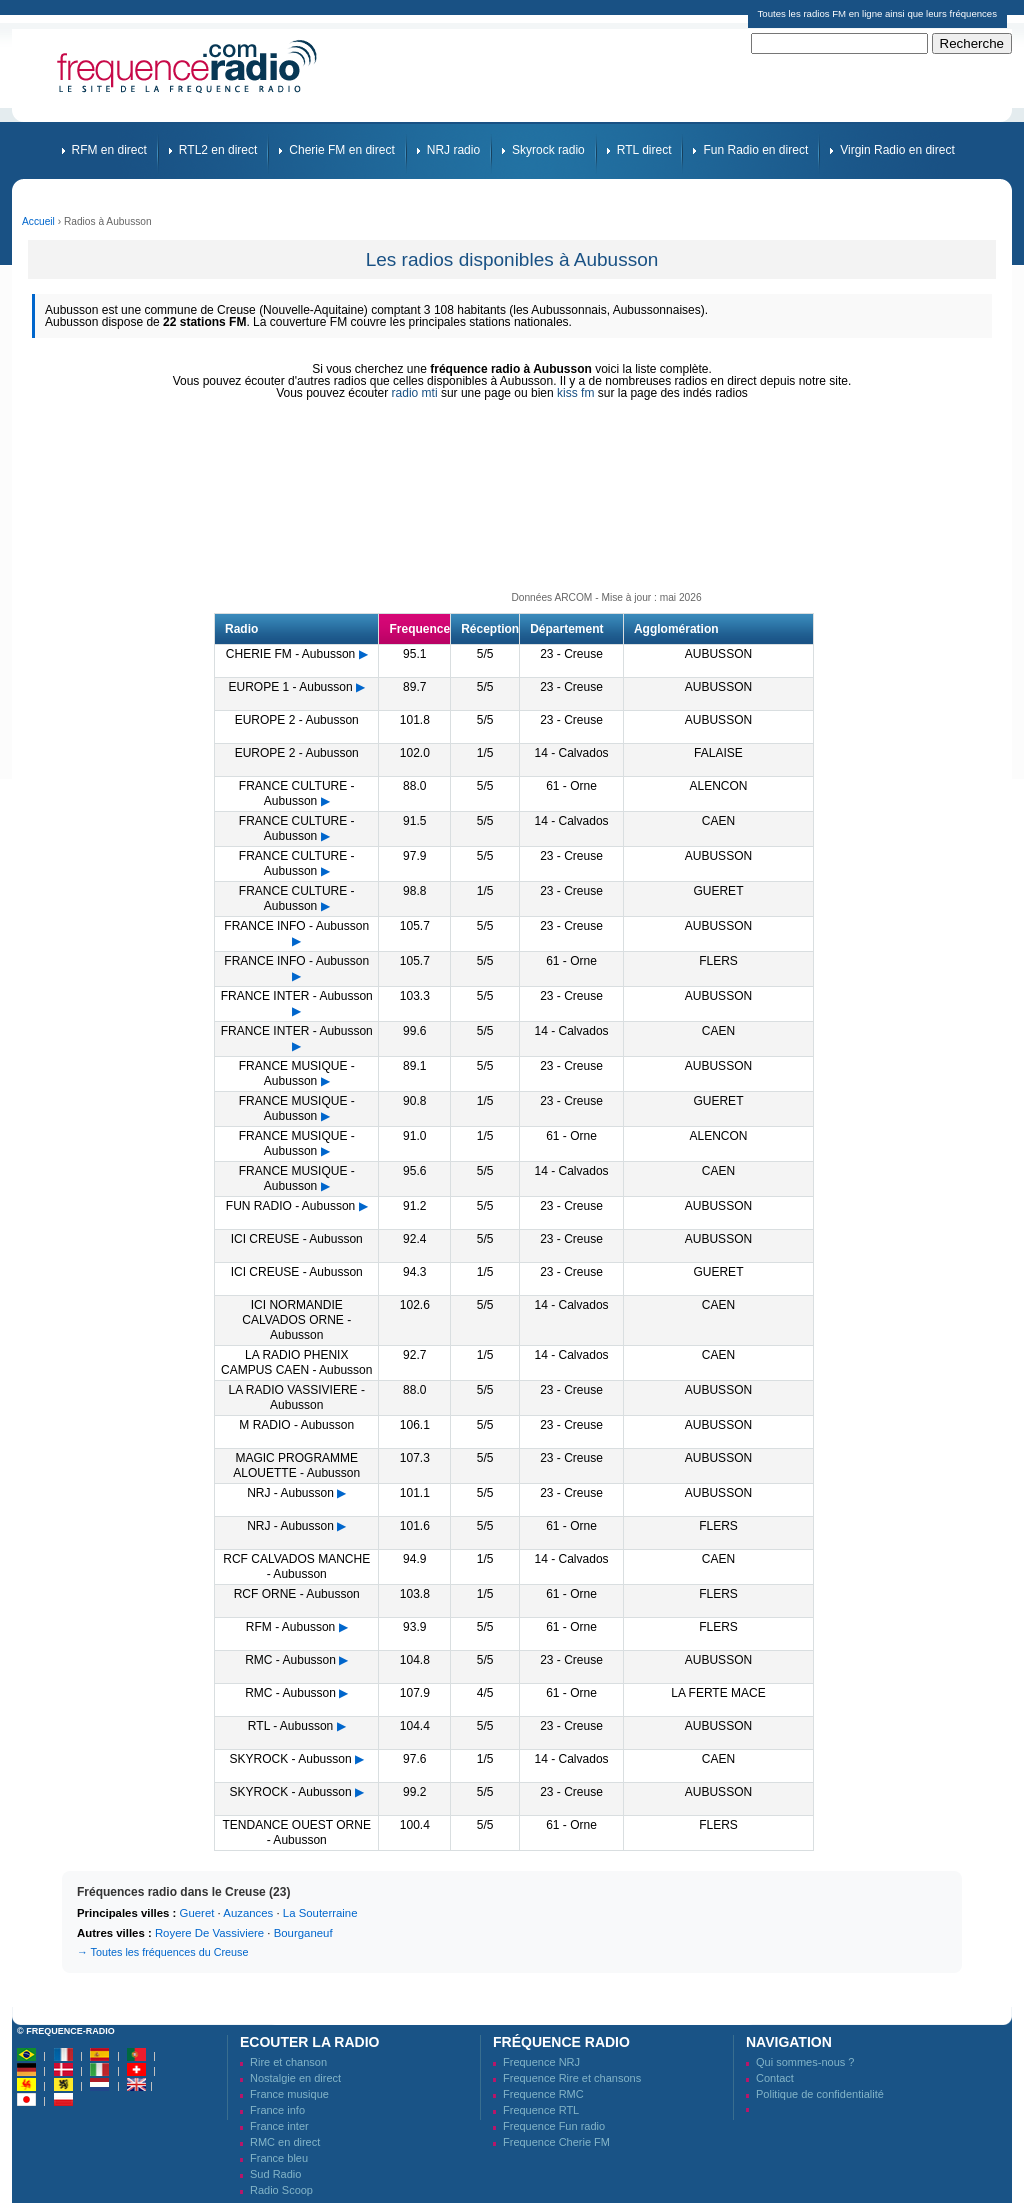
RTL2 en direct (218, 150)
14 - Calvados (572, 753)
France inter (279, 2126)
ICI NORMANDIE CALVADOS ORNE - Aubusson (296, 1320)
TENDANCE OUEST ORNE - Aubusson (296, 1832)
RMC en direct (285, 2142)
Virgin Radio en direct (897, 150)
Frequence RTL (541, 2110)
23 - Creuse (571, 654)
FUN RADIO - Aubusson (290, 1206)
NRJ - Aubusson (290, 1493)
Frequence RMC (543, 2094)
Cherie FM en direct (341, 150)
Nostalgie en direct (295, 2078)
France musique (289, 2094)
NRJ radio (453, 150)
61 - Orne (571, 786)
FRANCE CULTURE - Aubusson (297, 793)
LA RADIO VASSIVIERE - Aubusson (296, 1397)
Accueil (38, 221)
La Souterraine (320, 1913)
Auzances (248, 1913)
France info (277, 2110)
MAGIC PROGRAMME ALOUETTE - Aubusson (296, 1465)
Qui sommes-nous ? (805, 2062)
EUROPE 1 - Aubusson (291, 687)
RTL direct (644, 150)
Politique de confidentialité (820, 2094)
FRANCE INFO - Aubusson (296, 926)
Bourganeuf (303, 1933)
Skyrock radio (548, 150)
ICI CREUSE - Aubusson (297, 1239)
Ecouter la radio (309, 2042)
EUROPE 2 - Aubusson (297, 720)
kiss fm (575, 393)
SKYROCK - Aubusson (291, 1759)
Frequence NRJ (541, 2062)
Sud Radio (275, 2174)
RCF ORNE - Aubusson (297, 1594)
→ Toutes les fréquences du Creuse (162, 1952)
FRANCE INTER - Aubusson (297, 996)
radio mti (415, 393)
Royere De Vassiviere (209, 1933)
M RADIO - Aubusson (296, 1425)
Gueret (197, 1913)
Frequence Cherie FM (556, 2142)
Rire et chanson (288, 2062)
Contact (775, 2078)
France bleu (279, 2158)
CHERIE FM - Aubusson (290, 654)
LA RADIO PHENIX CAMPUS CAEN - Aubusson (296, 1362)
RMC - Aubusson (290, 1660)
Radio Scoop (281, 2190)
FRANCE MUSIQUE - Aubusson (297, 1073)
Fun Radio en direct (755, 150)
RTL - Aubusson (290, 1726)
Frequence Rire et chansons (572, 2078)
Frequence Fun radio (554, 2126)
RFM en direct (109, 150)
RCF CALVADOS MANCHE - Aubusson (296, 1566)
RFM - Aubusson (290, 1627)
